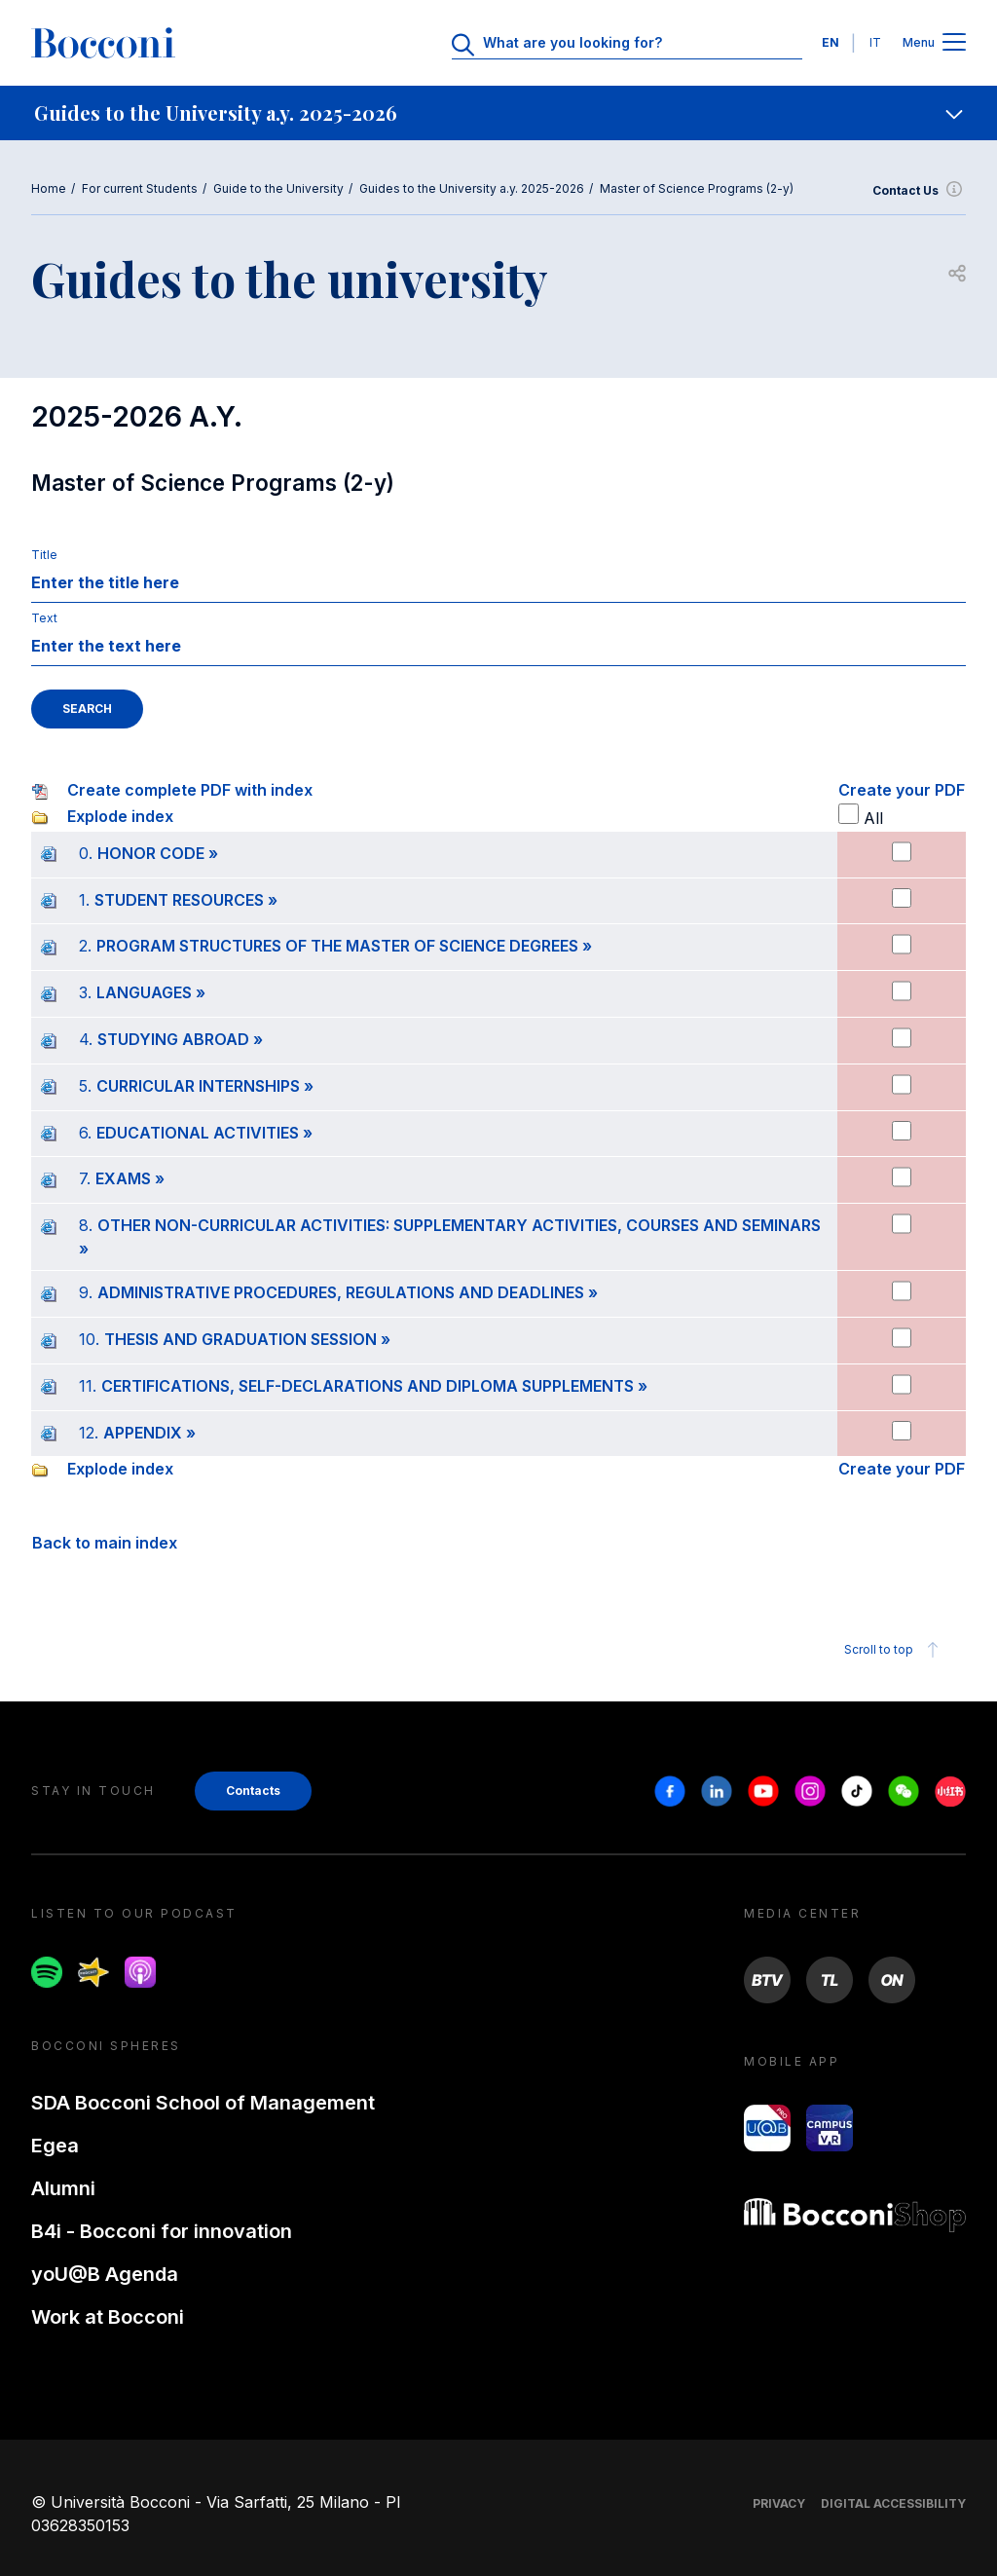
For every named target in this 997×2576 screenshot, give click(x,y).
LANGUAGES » (150, 992)
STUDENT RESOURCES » (185, 900)
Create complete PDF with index (190, 790)
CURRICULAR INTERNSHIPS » (205, 1086)
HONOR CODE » (157, 853)
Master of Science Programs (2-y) (697, 188)
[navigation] (498, 113)
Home (48, 188)
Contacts (253, 1790)
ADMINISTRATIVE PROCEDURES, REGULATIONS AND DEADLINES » (347, 1292)
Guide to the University (278, 188)
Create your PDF (901, 790)
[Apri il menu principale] (954, 43)
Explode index (120, 816)
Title (44, 554)
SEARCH (87, 708)
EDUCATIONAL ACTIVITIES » (204, 1132)
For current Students (140, 188)
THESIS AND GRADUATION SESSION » (247, 1339)
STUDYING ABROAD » (180, 1039)
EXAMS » (130, 1178)
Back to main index (104, 1542)
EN (830, 42)
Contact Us (919, 191)
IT (875, 42)
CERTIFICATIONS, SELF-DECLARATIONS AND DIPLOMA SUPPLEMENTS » (374, 1386)
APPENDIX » (149, 1432)
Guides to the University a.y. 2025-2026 (471, 188)
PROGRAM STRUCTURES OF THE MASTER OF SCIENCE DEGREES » (344, 945)
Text (44, 618)
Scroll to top (894, 1649)
